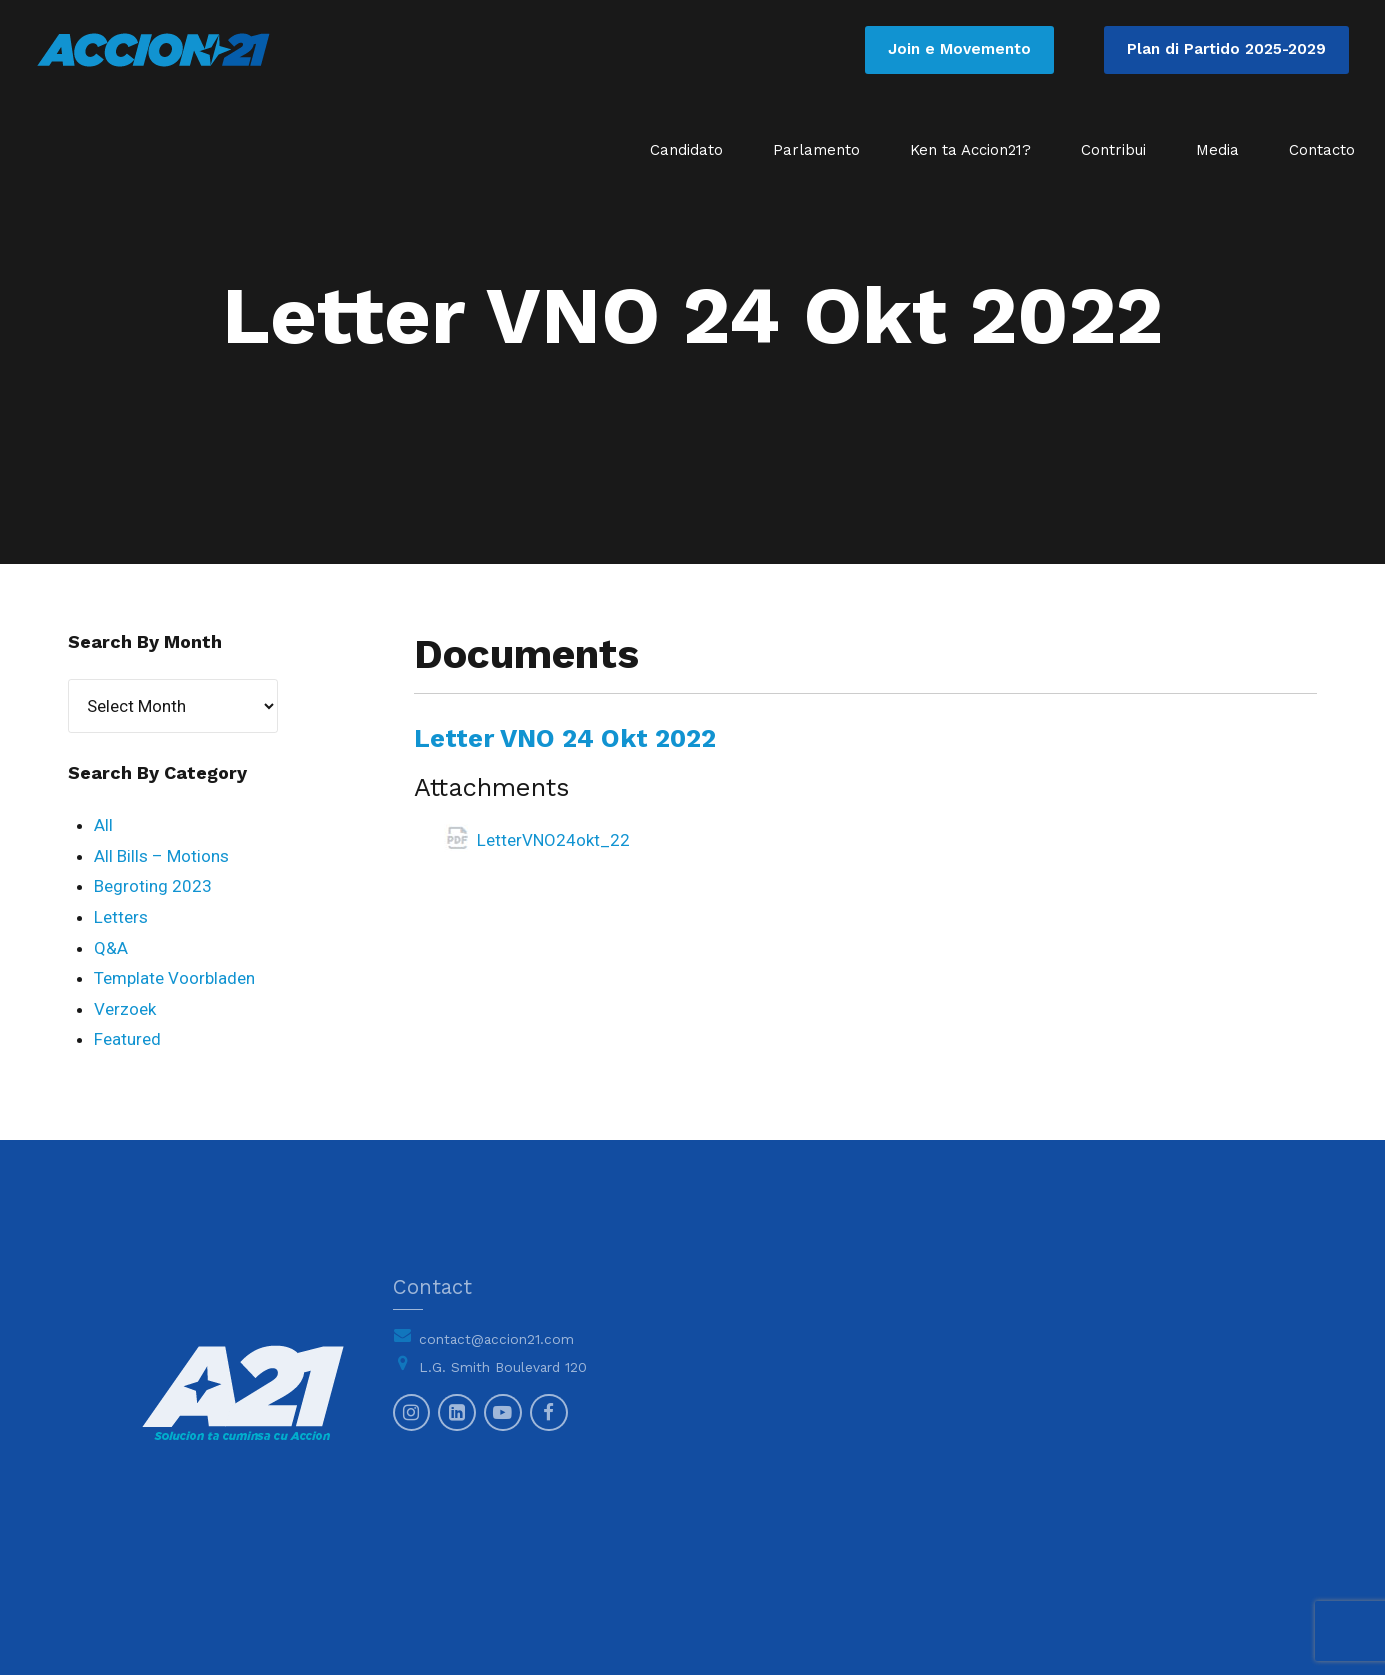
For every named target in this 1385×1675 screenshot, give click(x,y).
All (103, 825)
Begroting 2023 (153, 886)
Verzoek (125, 1009)
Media (1217, 150)
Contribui (1113, 150)
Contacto (1322, 150)
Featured (127, 1039)
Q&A (111, 948)
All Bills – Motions (161, 856)
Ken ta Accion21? (970, 150)
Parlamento (816, 150)
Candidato (686, 150)
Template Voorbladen (174, 978)
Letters (121, 917)
